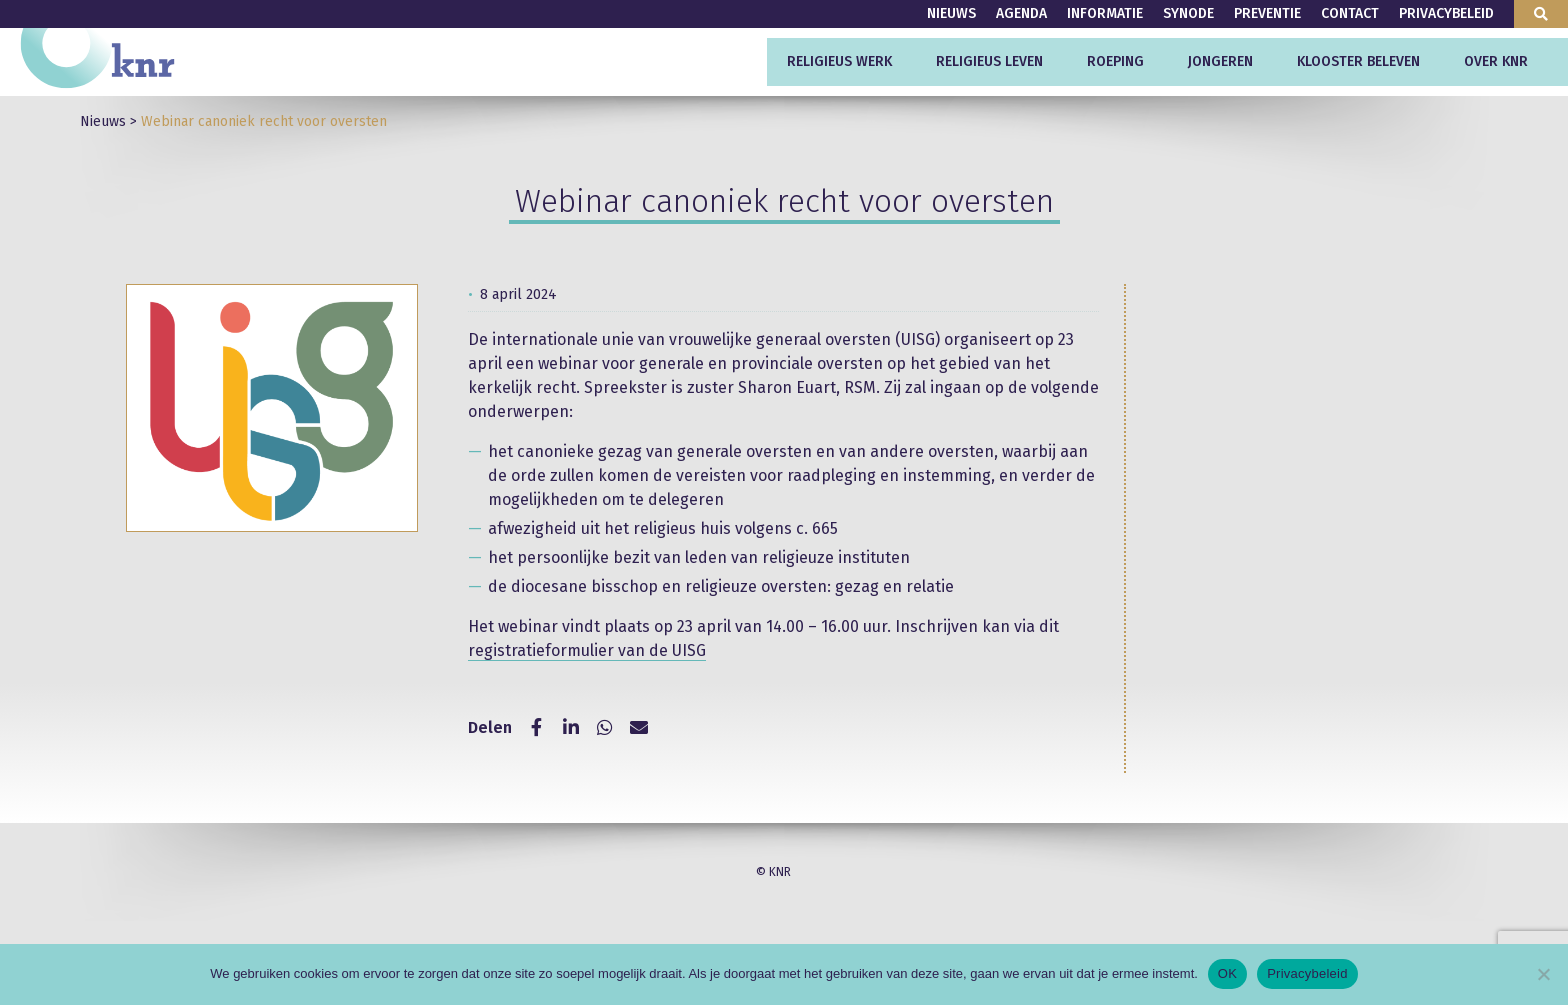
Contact (1350, 13)
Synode (1188, 13)
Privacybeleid (1446, 13)
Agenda (1021, 13)
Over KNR (1496, 61)
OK (1227, 973)
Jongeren (1220, 61)
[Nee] (1543, 974)
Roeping (1115, 61)
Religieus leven (989, 61)
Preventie (1267, 13)
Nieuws (951, 13)
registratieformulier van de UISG (587, 650)
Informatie (1105, 13)
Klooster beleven (1358, 61)
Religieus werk (839, 61)
